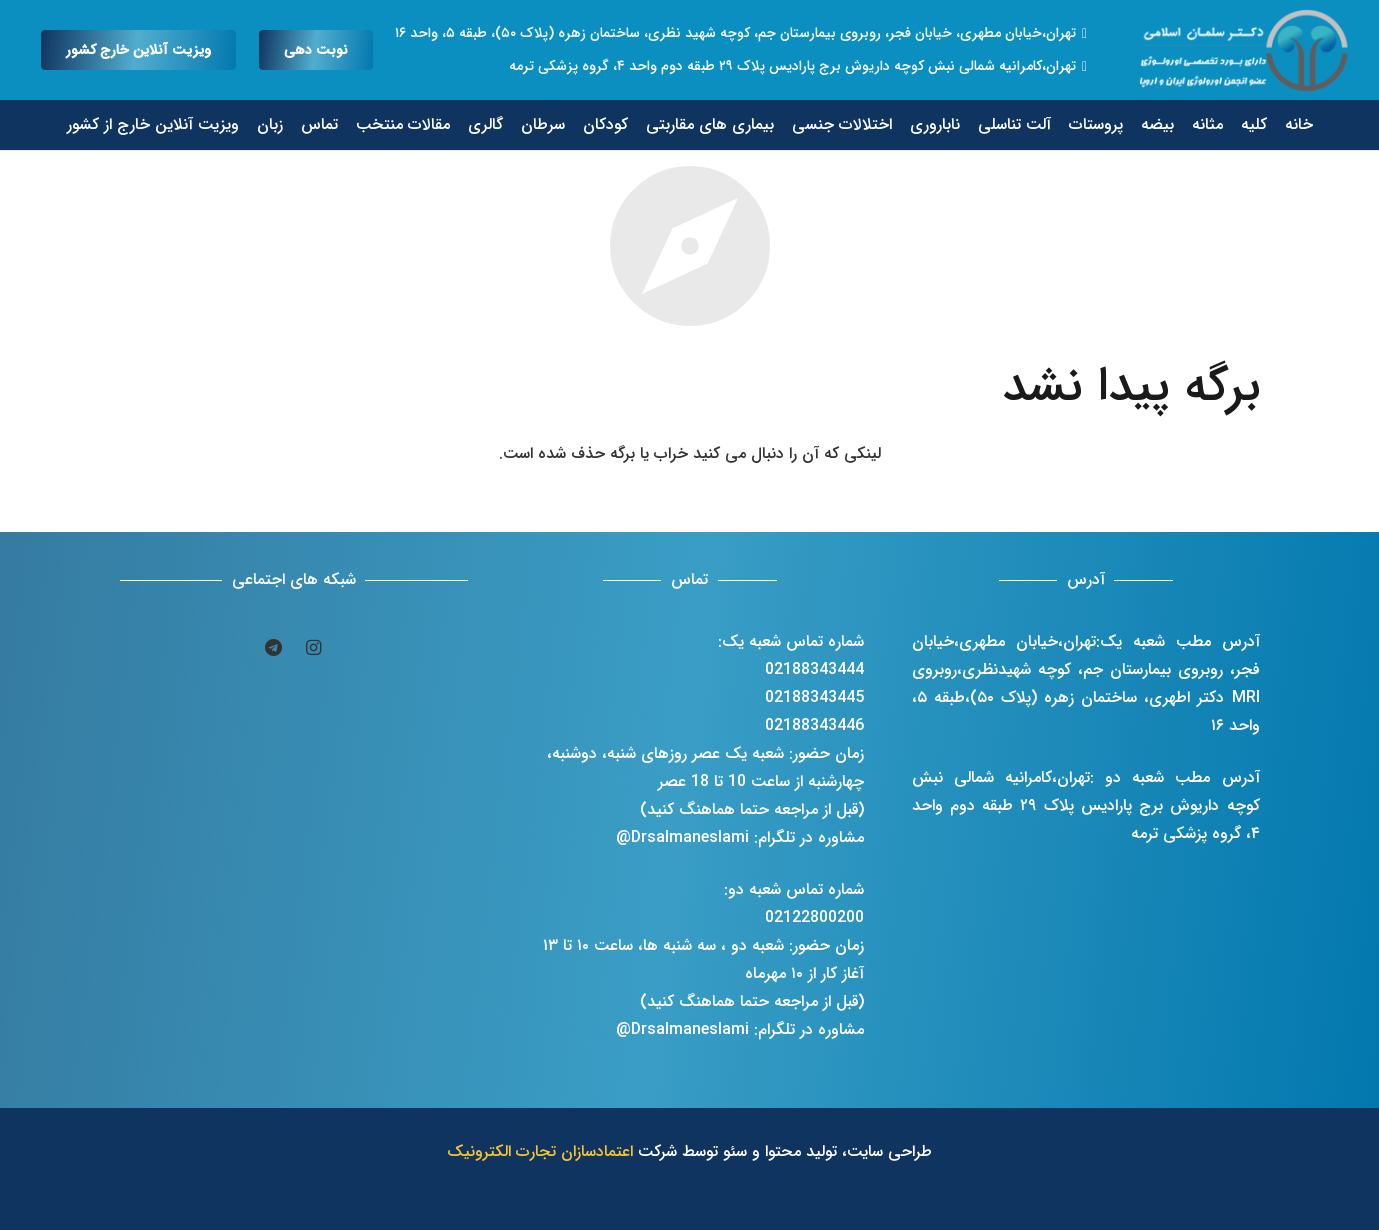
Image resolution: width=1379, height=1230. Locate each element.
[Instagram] (314, 648)
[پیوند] (1246, 50)
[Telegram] (274, 648)
